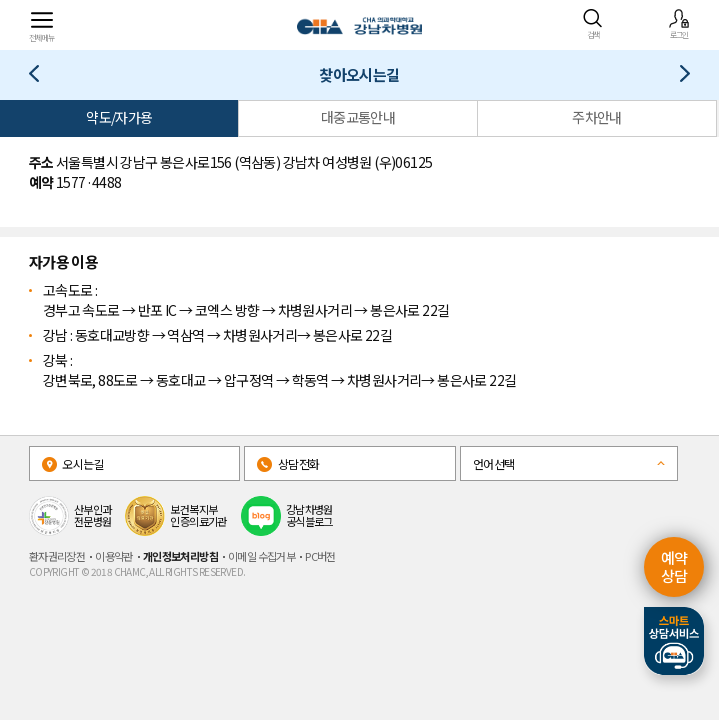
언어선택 (494, 463)
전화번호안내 (677, 77)
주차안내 (597, 117)
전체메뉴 (42, 25)
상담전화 (288, 463)
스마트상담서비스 (674, 641)
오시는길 (73, 463)
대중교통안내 (358, 117)
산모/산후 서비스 (41, 77)
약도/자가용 (119, 117)
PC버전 (320, 556)
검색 (593, 24)
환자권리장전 (57, 556)
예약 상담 (674, 566)
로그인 (679, 24)
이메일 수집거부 (261, 556)
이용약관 (114, 556)
